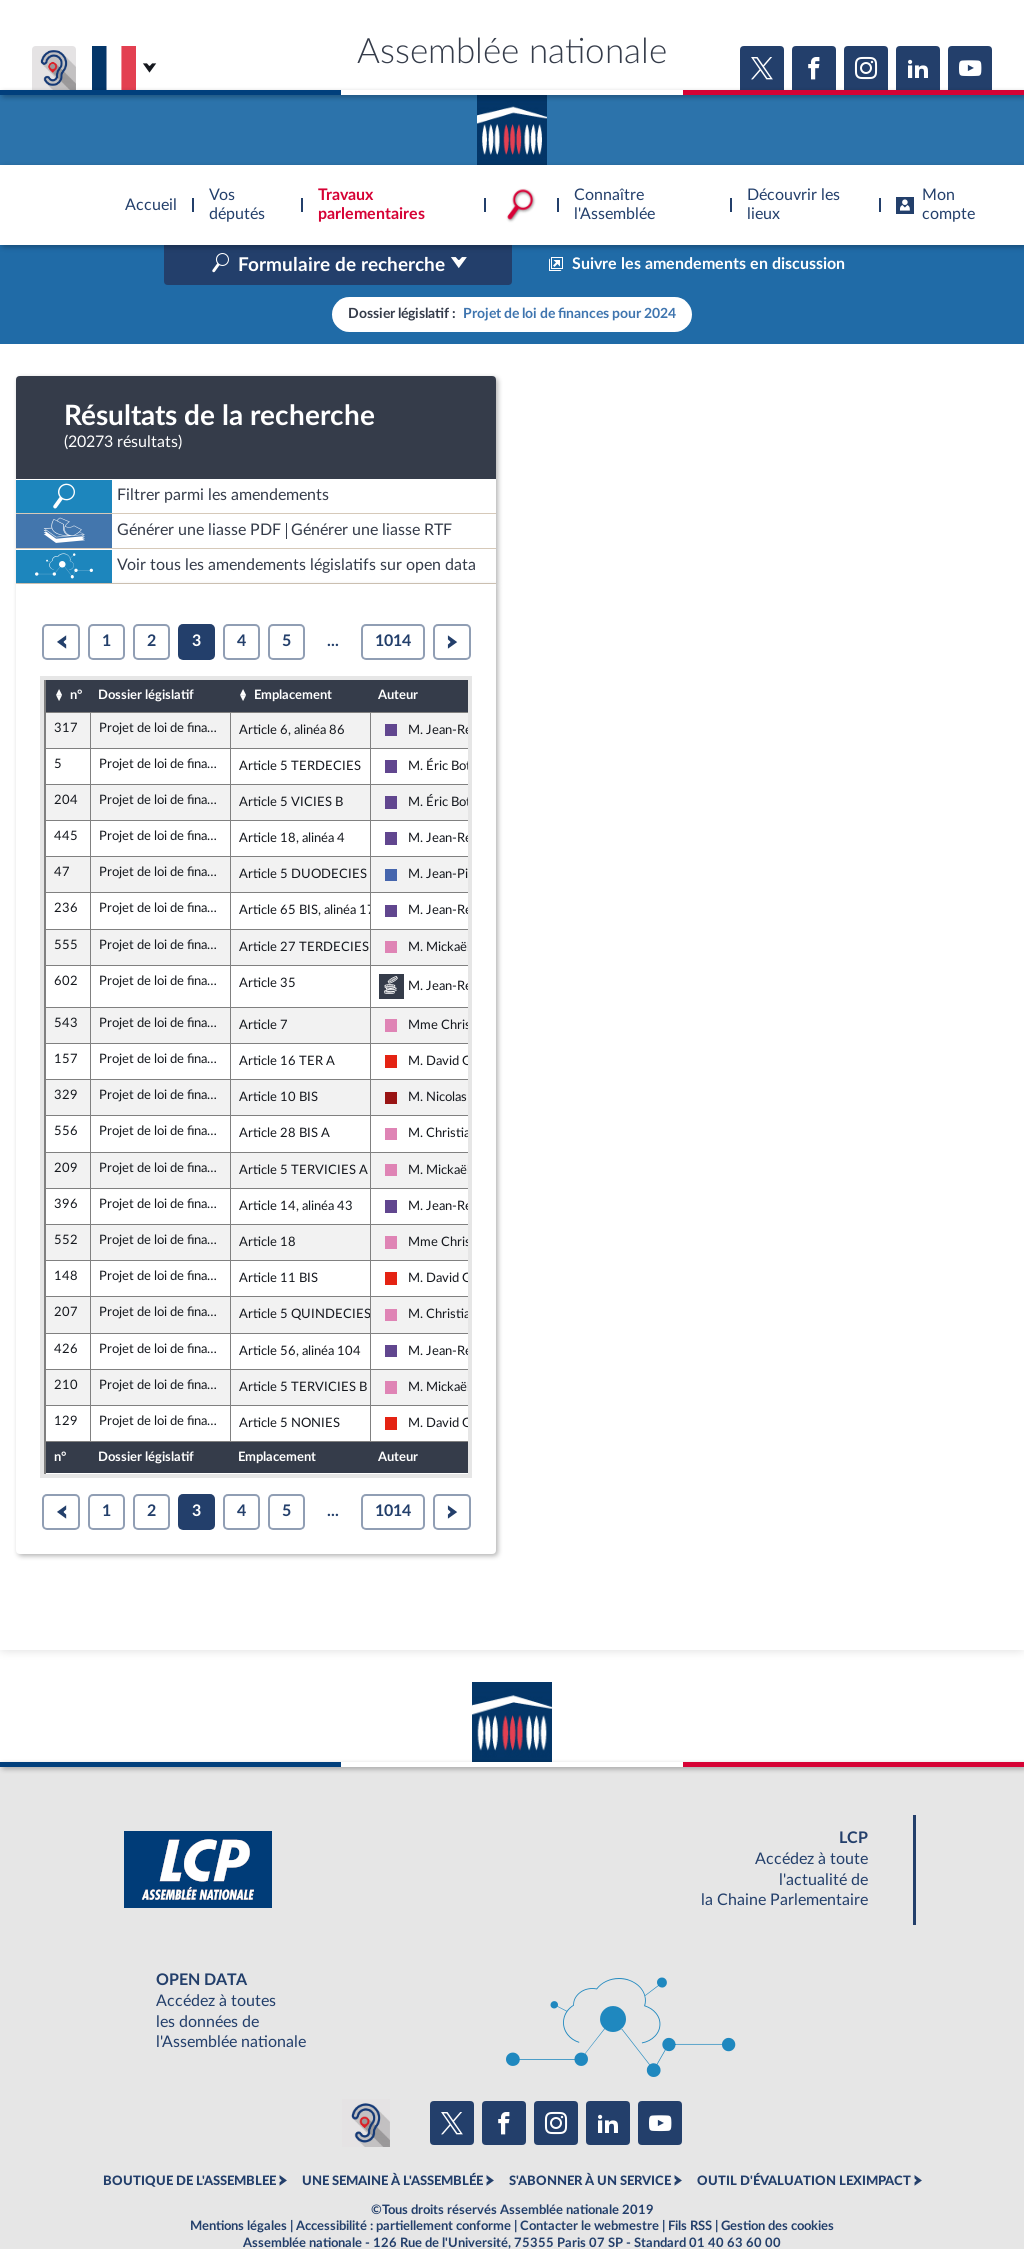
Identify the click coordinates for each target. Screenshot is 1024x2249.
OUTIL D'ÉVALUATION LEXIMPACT (804, 2139)
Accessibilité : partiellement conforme (403, 2183)
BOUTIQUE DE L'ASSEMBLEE (189, 2139)
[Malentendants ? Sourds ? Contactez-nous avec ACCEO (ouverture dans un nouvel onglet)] (366, 2080)
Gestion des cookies (777, 2183)
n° (76, 653)
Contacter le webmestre (589, 2183)
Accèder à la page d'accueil (512, 123)
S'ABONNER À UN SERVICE (590, 2139)
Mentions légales (238, 2183)
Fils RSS (690, 2183)
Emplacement (293, 653)
